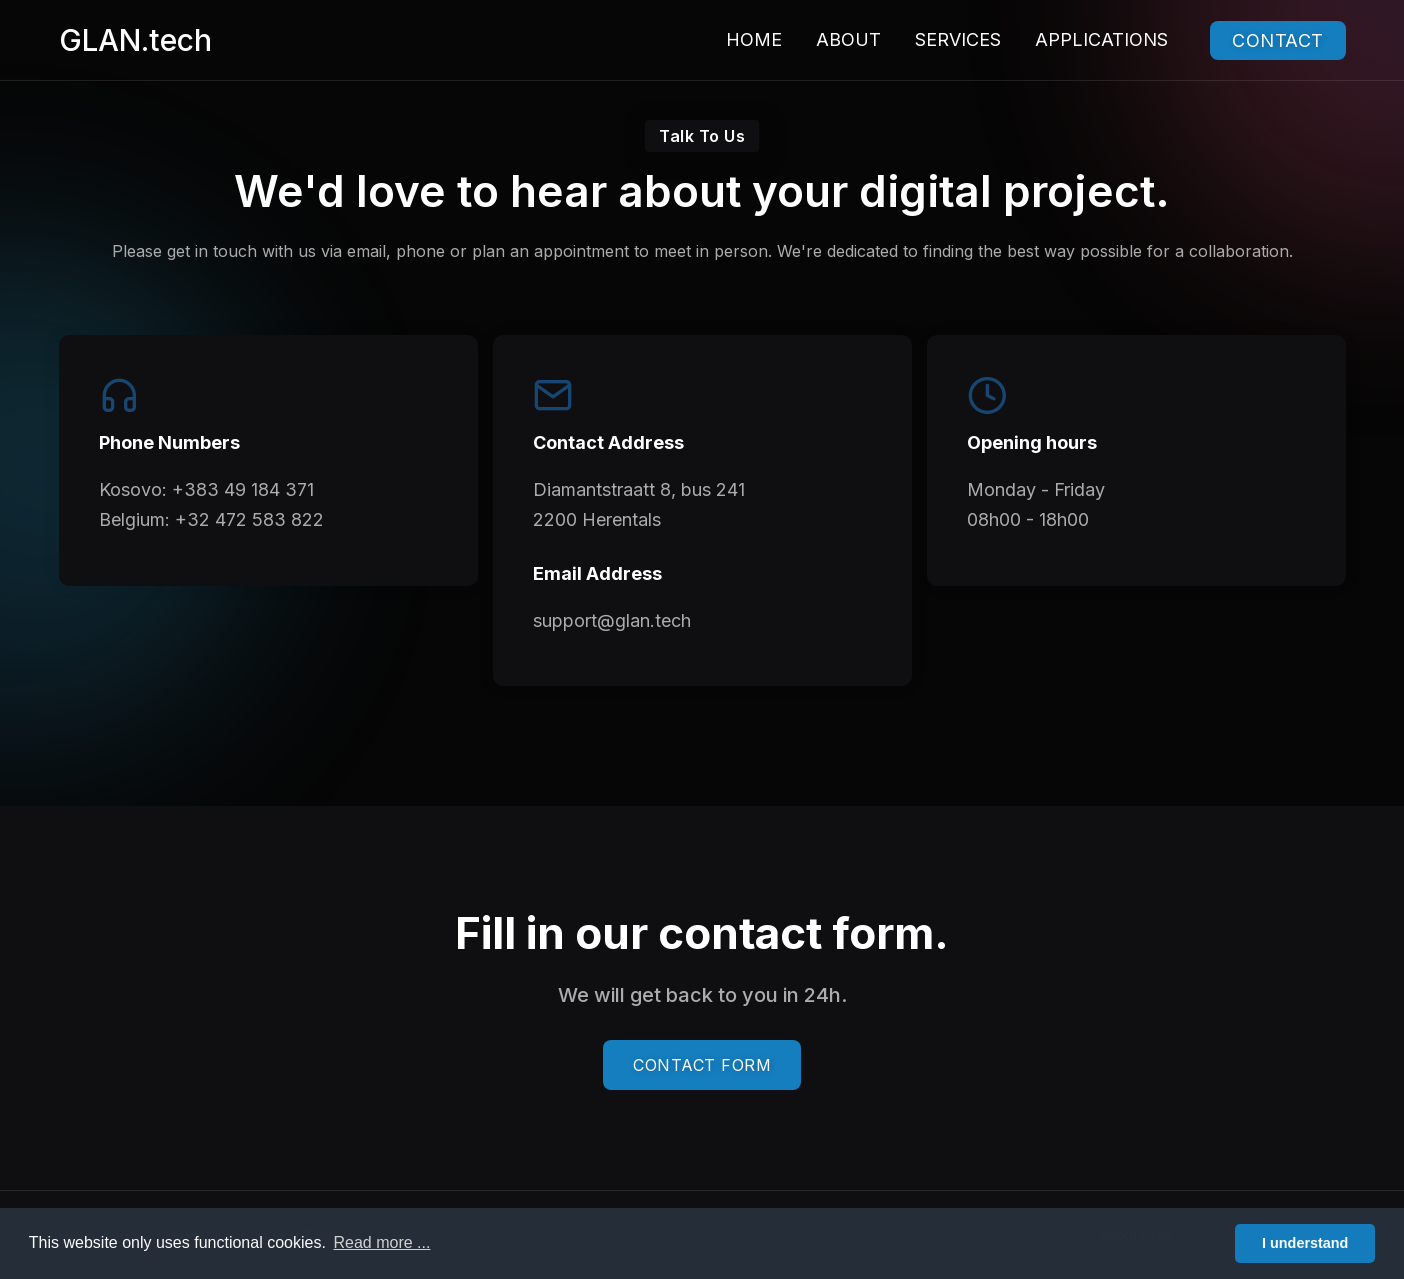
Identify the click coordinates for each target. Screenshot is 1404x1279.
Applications (1101, 39)
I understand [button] (1305, 1243)
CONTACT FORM (702, 1065)
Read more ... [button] (381, 1242)
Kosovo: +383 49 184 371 (206, 489)
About (848, 39)
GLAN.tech (135, 40)
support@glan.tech (612, 620)
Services (958, 39)
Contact (1278, 40)
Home (754, 39)
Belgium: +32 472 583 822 (211, 519)
